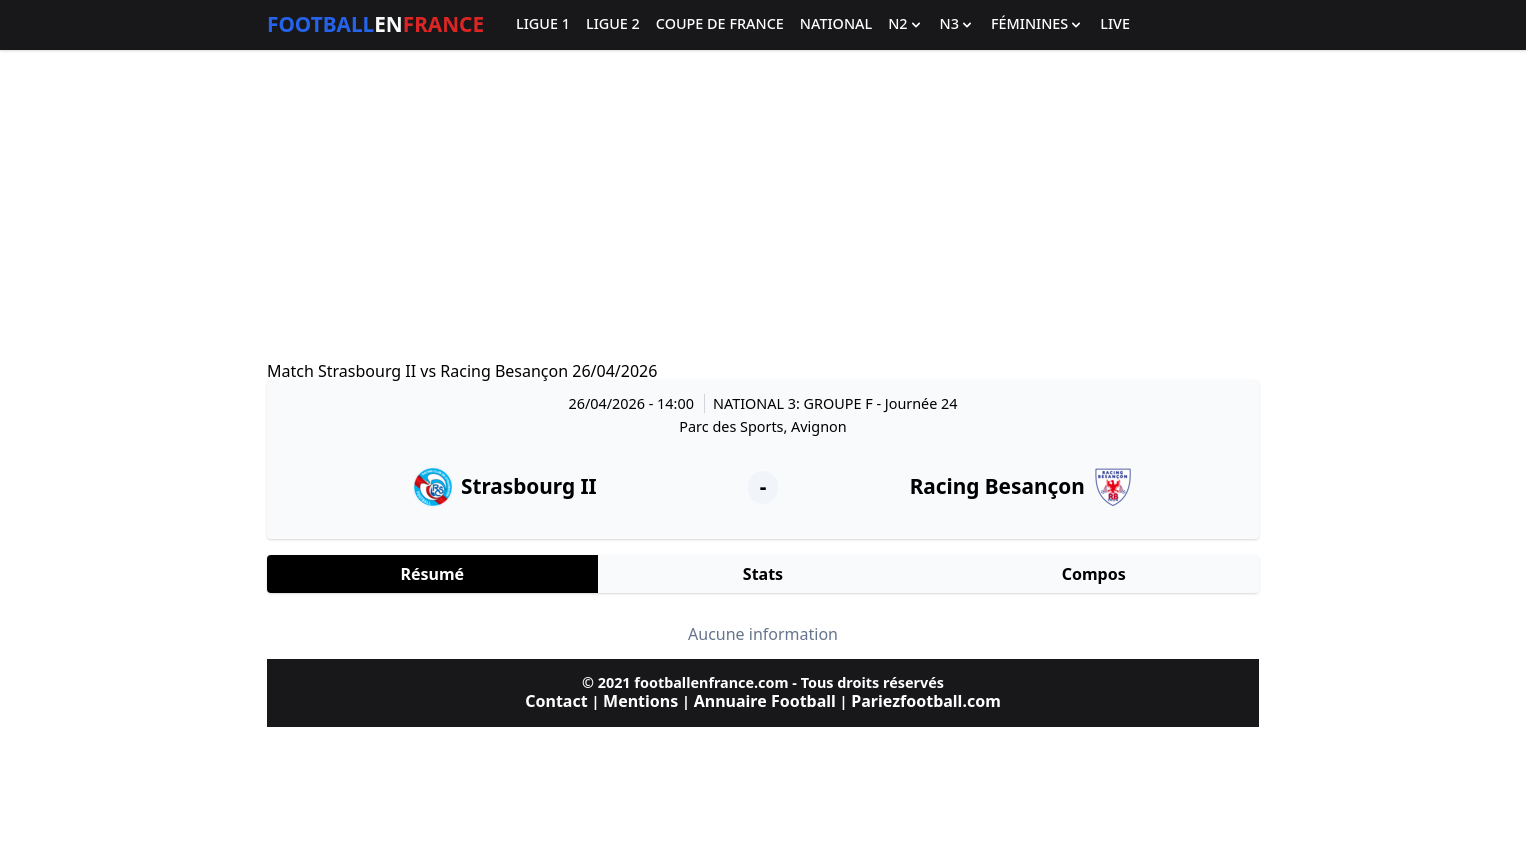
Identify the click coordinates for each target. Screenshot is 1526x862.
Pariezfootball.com (925, 701)
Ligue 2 (613, 24)
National (836, 24)
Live (1115, 24)
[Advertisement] (763, 206)
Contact (556, 701)
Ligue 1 (543, 24)
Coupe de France (720, 24)
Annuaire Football (765, 701)
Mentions (640, 701)
